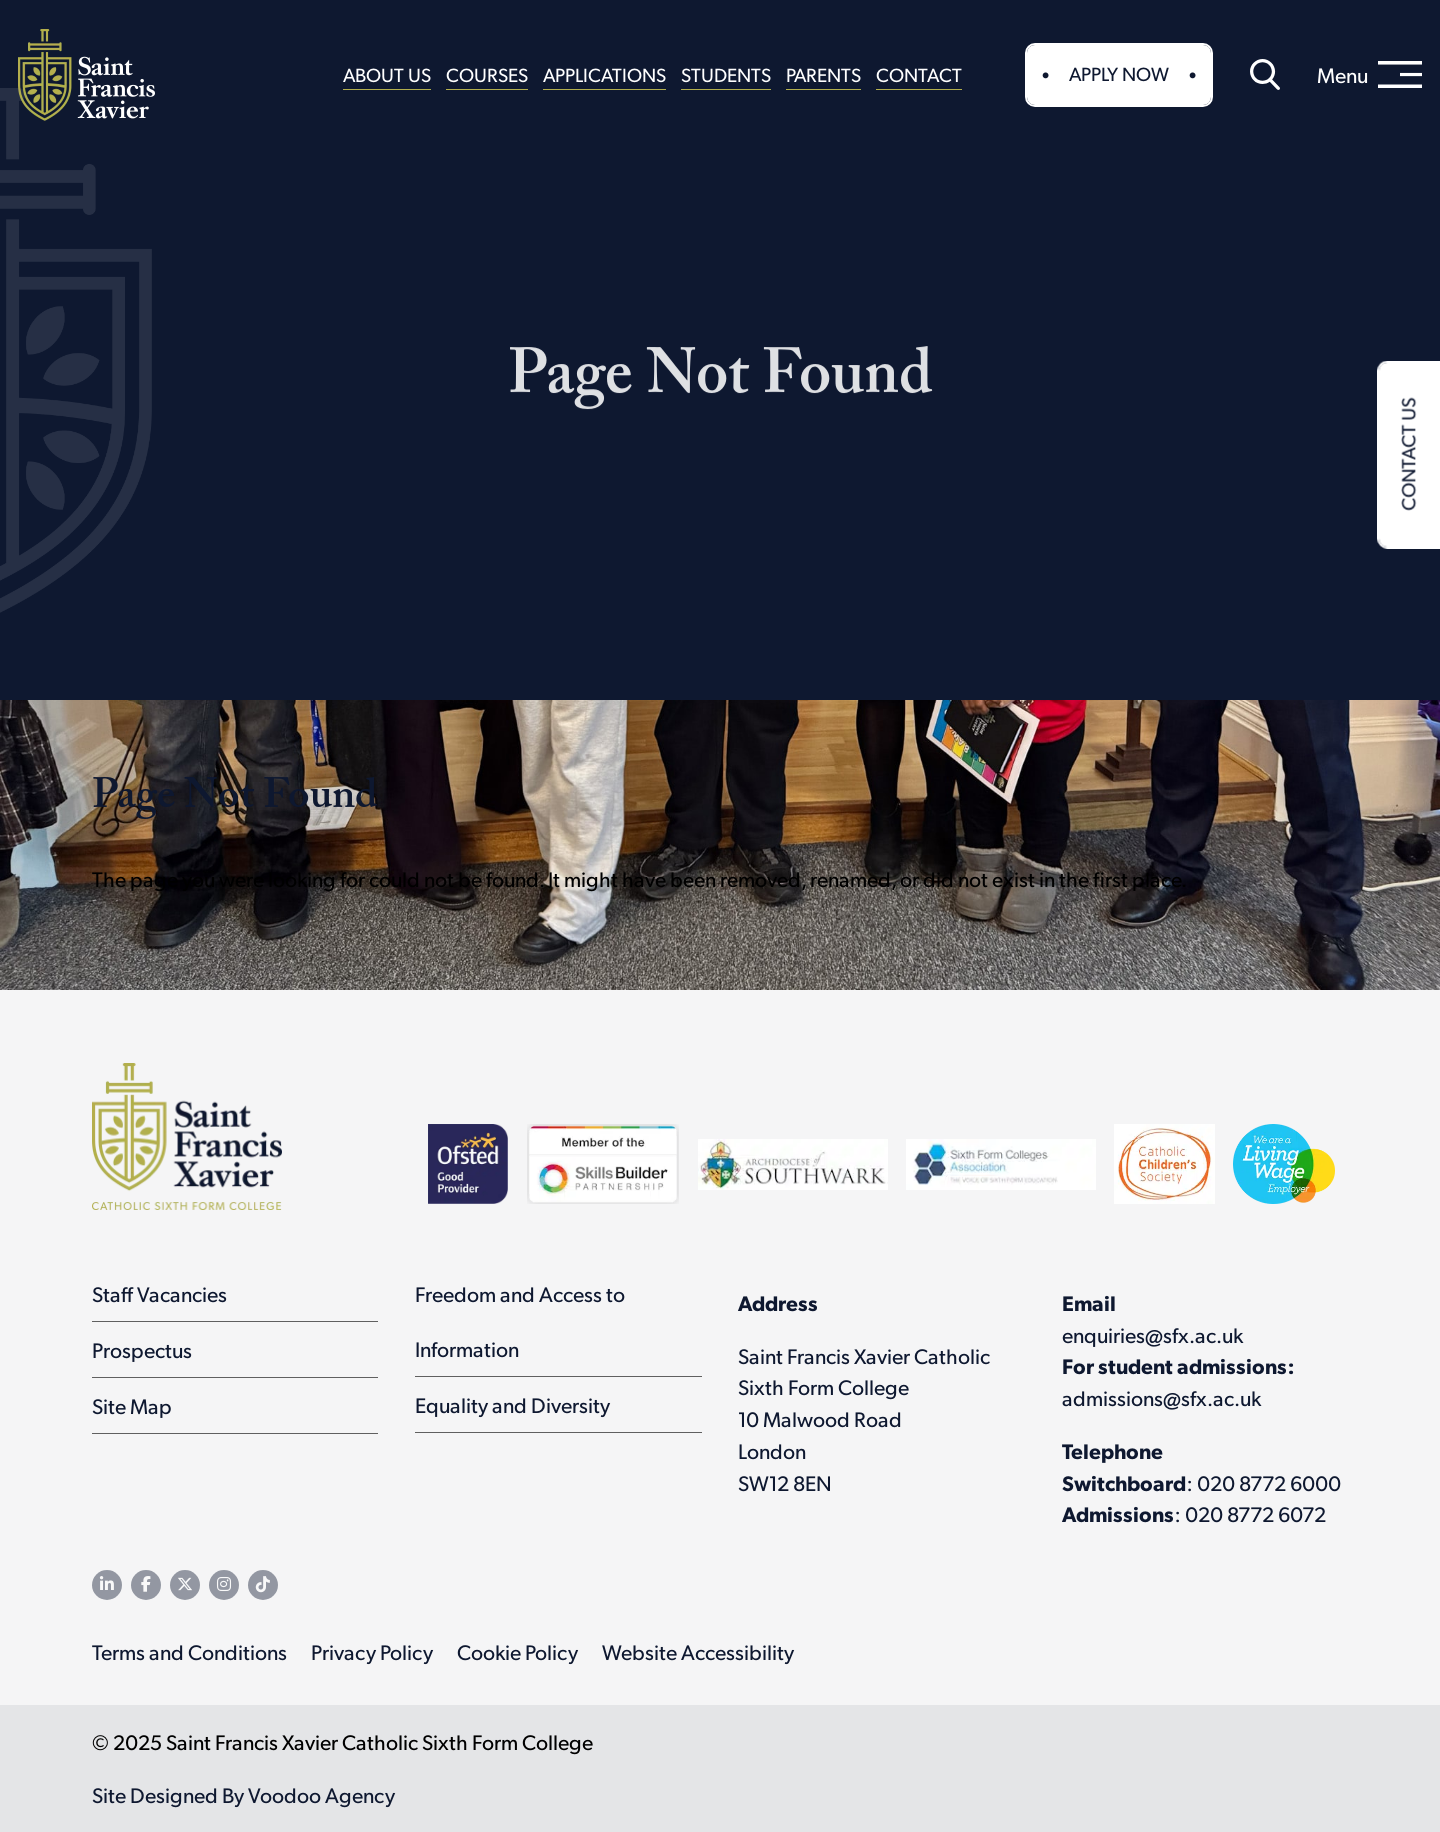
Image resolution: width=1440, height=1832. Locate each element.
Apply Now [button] (1119, 73)
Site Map (132, 1405)
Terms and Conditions (189, 1651)
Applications (604, 74)
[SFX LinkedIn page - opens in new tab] (107, 1585)
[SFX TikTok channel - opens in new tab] (263, 1585)
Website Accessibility (698, 1651)
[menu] (1369, 75)
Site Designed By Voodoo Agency (243, 1794)
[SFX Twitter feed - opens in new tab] (185, 1585)
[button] (1265, 75)
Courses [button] (487, 74)
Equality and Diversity (512, 1404)
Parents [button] (823, 74)
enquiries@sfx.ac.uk (1152, 1334)
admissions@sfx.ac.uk (1161, 1397)
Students (726, 74)
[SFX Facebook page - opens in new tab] (146, 1585)
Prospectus (142, 1349)
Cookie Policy (517, 1651)
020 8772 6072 (1255, 1513)
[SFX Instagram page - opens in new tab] (224, 1585)
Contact (919, 74)
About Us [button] (387, 74)
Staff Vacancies (159, 1293)
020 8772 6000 (1269, 1482)
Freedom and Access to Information (520, 1321)
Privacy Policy (372, 1651)
